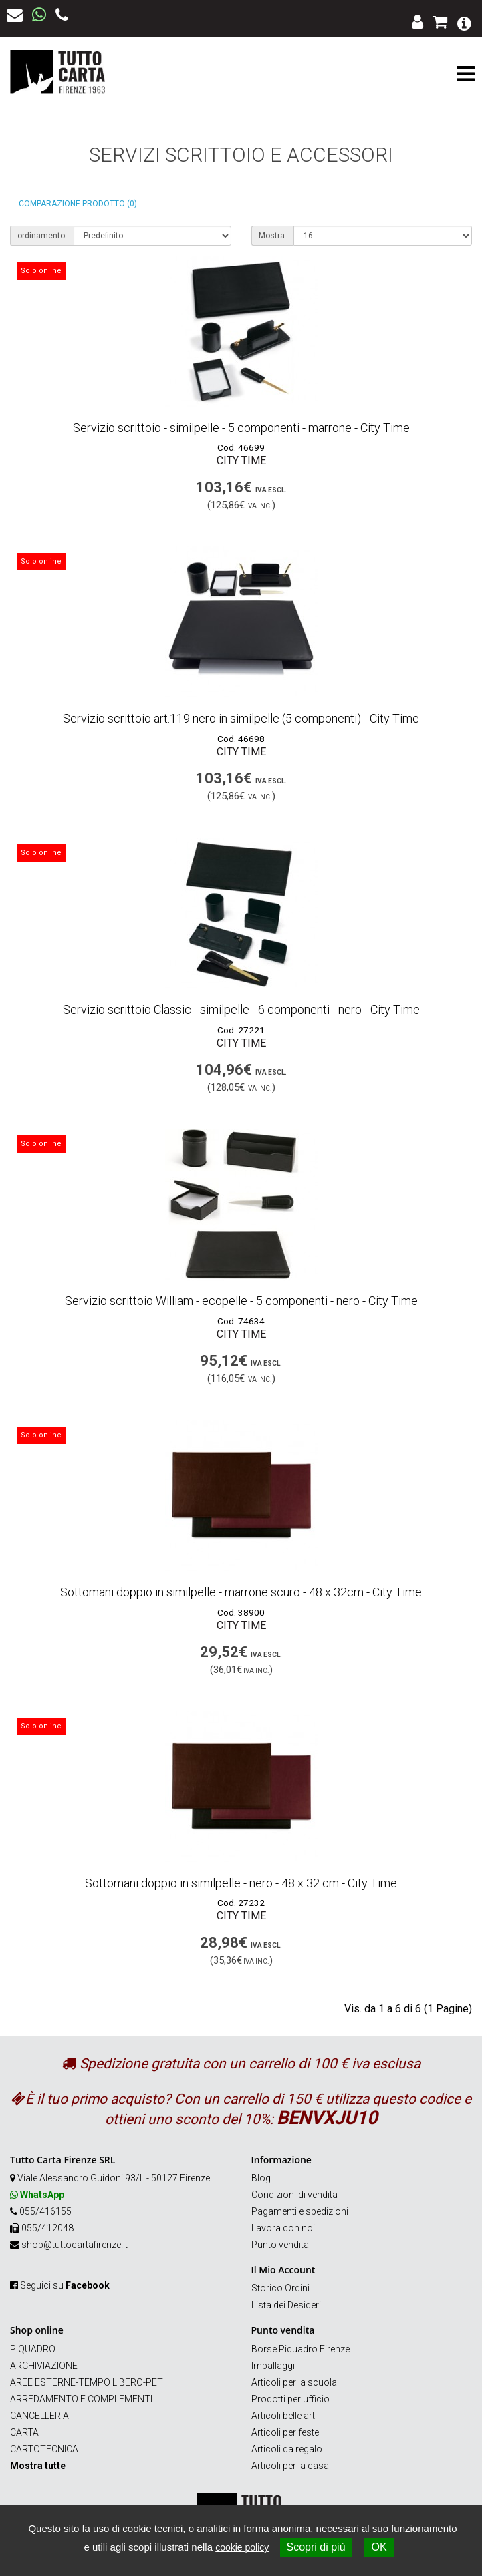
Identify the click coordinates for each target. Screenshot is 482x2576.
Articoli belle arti (284, 2415)
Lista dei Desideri (286, 2304)
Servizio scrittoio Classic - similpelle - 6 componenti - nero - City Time (241, 1009)
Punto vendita (280, 2244)
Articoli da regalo (286, 2449)
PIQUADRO (32, 2349)
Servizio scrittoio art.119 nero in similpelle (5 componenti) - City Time (241, 718)
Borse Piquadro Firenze (300, 2349)
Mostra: (273, 235)
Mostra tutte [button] (38, 2465)
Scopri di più (316, 2547)
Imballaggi (273, 2365)
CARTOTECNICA (44, 2449)
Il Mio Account (283, 2269)
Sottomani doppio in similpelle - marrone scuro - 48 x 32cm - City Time (241, 1592)
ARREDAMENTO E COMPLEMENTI (81, 2399)
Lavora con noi (283, 2228)
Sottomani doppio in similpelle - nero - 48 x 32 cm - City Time (241, 1883)
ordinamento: (42, 235)
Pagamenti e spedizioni (299, 2211)
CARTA (24, 2432)
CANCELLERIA (39, 2415)
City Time (241, 460)
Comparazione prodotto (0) (78, 203)
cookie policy (242, 2547)
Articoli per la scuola (294, 2382)
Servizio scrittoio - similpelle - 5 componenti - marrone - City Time (241, 428)
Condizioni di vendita (294, 2194)
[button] (464, 22)
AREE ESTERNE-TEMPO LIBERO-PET (86, 2382)
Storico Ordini (280, 2288)
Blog (261, 2178)
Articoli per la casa (290, 2465)
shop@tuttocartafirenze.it (74, 2244)
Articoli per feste (285, 2432)
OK (378, 2547)
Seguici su (65, 2285)
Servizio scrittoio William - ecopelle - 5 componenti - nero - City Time (241, 1301)
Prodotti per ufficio (290, 2399)
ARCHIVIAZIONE (44, 2365)
